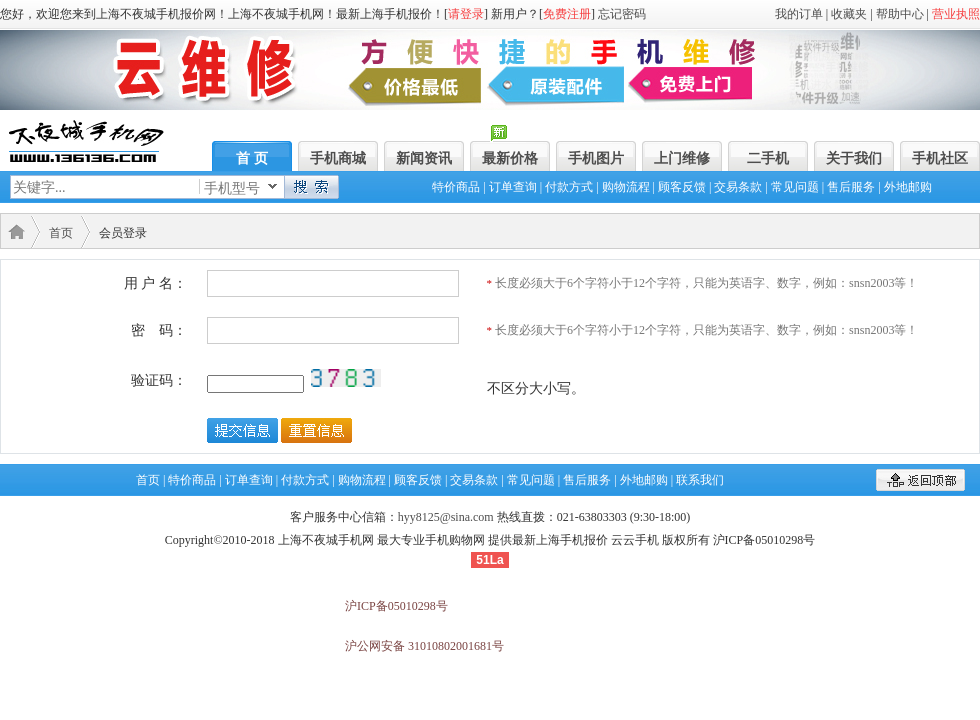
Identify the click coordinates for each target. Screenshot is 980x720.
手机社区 (940, 158)
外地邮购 (908, 187)
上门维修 (682, 158)
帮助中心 (900, 14)
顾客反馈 (682, 187)
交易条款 (738, 187)
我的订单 (799, 14)
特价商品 (456, 187)
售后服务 (851, 187)
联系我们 (700, 480)
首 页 (252, 158)
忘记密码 (622, 14)
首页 (61, 233)
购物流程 (626, 187)
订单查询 (513, 187)
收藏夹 (849, 14)
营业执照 (956, 14)
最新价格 (510, 158)
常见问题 (795, 187)
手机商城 (338, 158)
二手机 (768, 158)
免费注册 (567, 14)
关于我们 (854, 158)
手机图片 (596, 158)
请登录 (466, 14)
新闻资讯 (424, 158)
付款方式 (569, 187)
